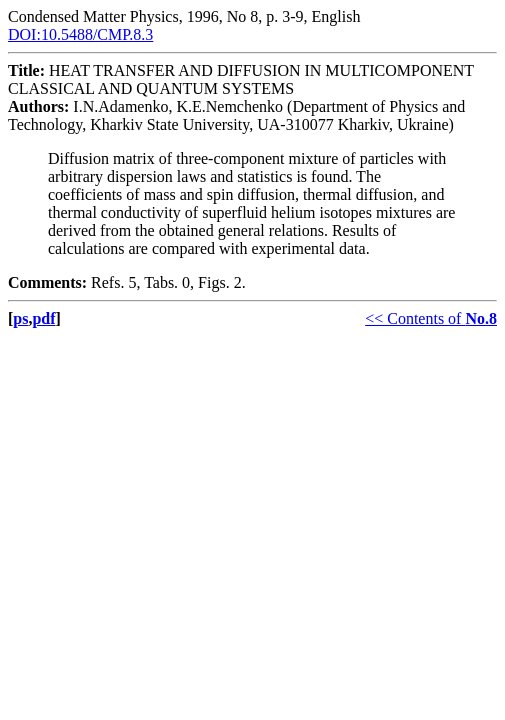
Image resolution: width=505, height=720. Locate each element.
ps (20, 318)
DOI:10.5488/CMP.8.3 (80, 34)
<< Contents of (431, 318)
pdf (43, 318)
